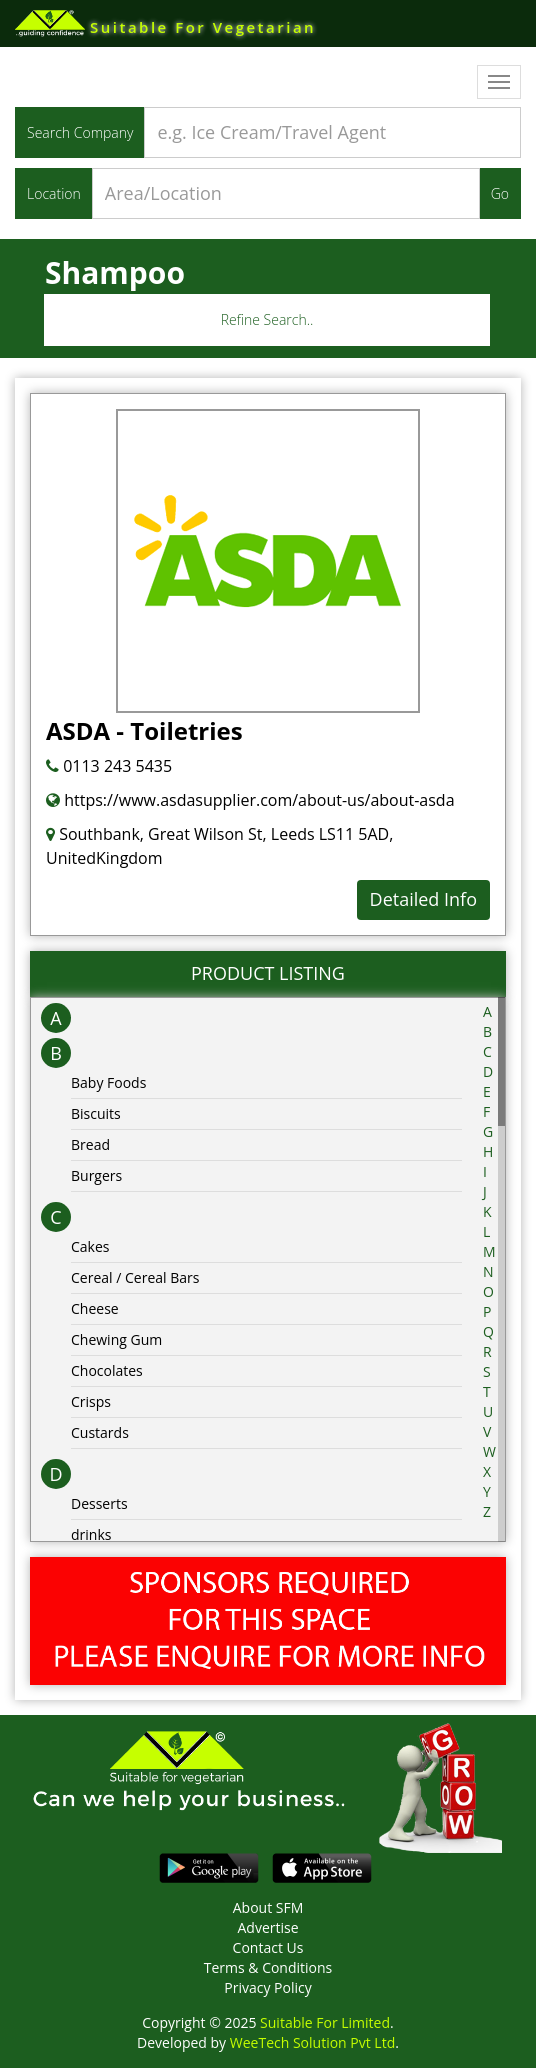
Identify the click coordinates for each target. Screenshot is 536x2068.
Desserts (99, 1503)
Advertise (267, 1927)
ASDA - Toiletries (144, 730)
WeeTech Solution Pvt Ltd (312, 2042)
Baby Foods (108, 1082)
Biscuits (96, 1113)
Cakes (90, 1246)
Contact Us (268, 1947)
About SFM (268, 1907)
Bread (90, 1144)
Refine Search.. (267, 319)
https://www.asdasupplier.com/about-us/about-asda (250, 800)
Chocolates (107, 1370)
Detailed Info (423, 899)
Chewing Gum (116, 1339)
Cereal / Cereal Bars (135, 1277)
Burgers (96, 1175)
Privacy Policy (267, 1987)
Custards (100, 1432)
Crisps (91, 1401)
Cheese (95, 1308)
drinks (91, 1534)
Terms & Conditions (268, 1967)
